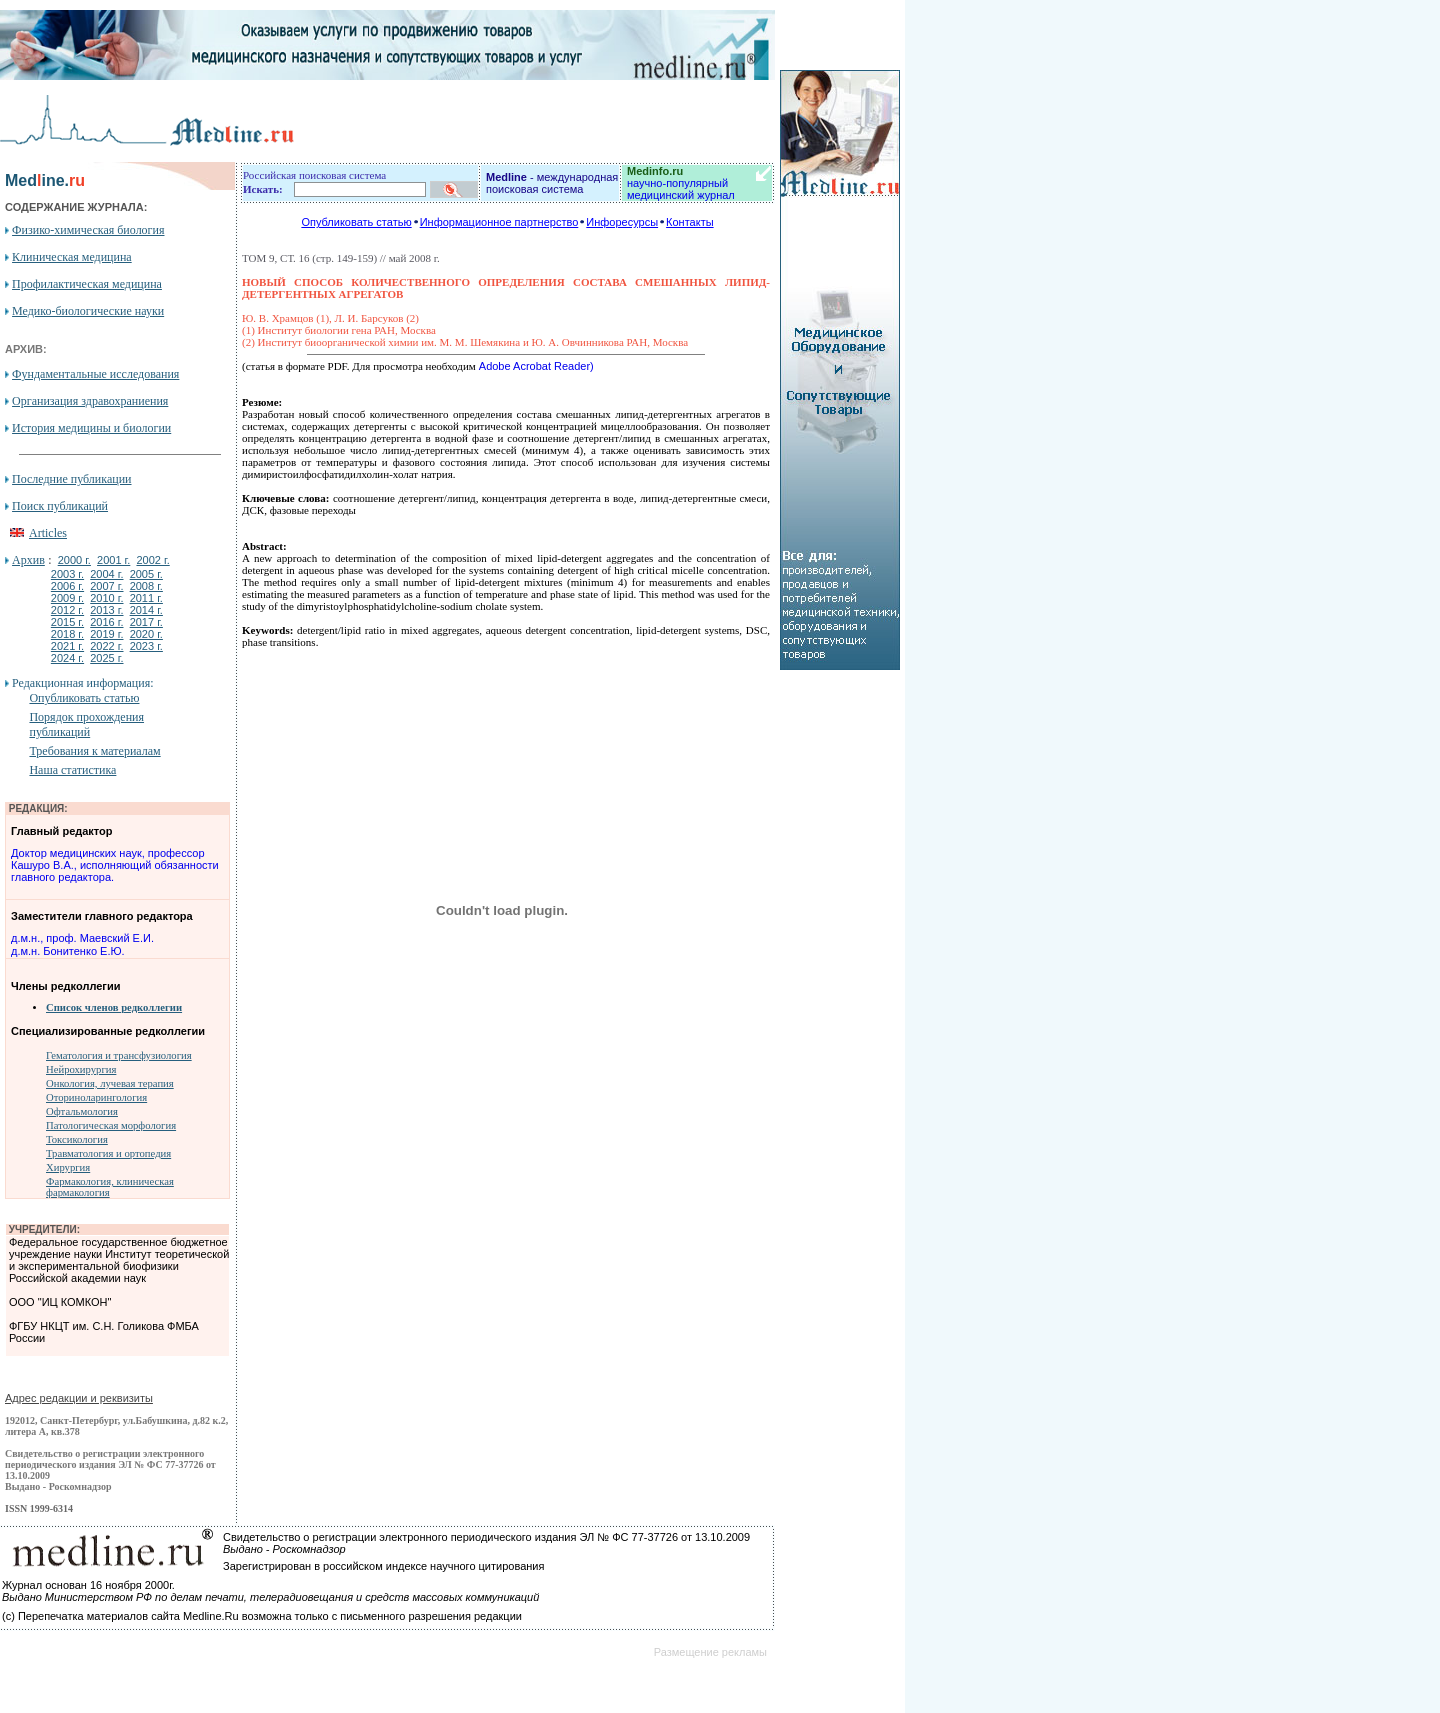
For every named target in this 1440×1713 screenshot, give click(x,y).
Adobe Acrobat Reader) (535, 366)
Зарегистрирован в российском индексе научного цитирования (383, 1566)
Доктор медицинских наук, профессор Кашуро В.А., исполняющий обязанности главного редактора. (115, 865)
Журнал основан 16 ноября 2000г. (88, 1585)
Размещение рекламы (710, 1652)
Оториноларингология (96, 1097)
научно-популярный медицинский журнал (681, 183)
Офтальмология (82, 1111)
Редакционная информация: (82, 683)
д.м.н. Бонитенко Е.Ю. (68, 951)
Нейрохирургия (81, 1069)
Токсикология (77, 1139)
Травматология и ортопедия (108, 1153)
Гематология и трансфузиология (119, 1055)
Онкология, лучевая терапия (110, 1083)
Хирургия (68, 1167)
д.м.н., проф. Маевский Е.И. (82, 938)
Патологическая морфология (111, 1125)
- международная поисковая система (552, 183)
